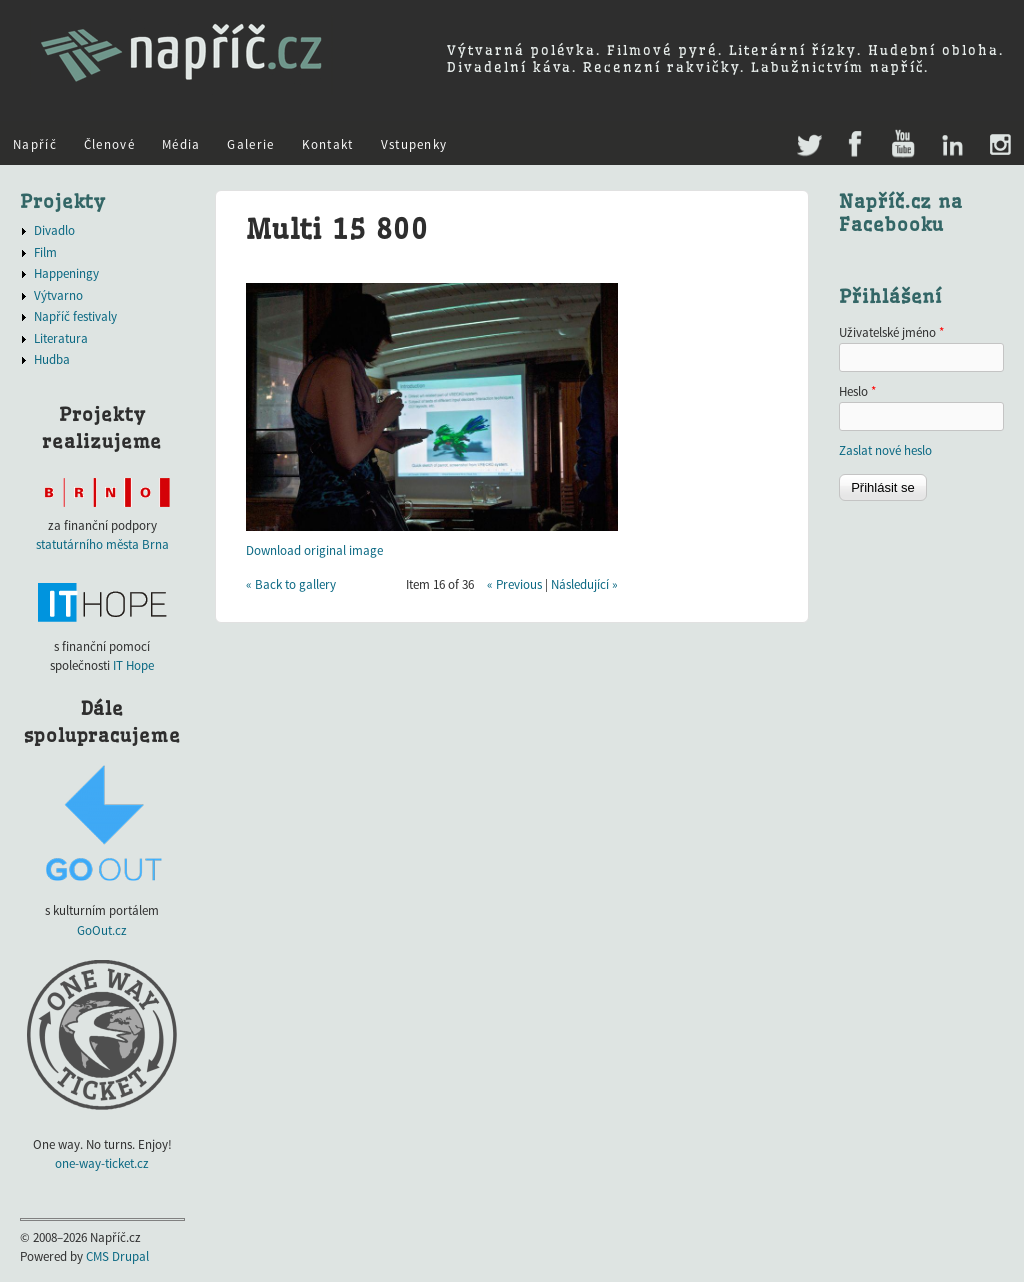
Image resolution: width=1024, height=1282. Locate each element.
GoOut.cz (102, 930)
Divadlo (54, 230)
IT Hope (133, 665)
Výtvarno (58, 295)
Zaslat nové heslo (885, 450)
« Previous (514, 584)
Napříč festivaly (75, 316)
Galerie (250, 144)
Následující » (584, 584)
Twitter (807, 135)
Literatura (61, 338)
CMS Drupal (117, 1256)
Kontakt (328, 144)
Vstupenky (414, 144)
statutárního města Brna (102, 544)
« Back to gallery (291, 584)
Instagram (999, 145)
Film (45, 252)
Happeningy (66, 273)
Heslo (857, 391)
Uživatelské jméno (891, 332)
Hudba (52, 359)
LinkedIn (951, 145)
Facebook (855, 145)
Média (181, 144)
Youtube (902, 145)
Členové (109, 144)
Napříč (35, 144)
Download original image (314, 550)
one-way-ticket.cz (102, 1163)
